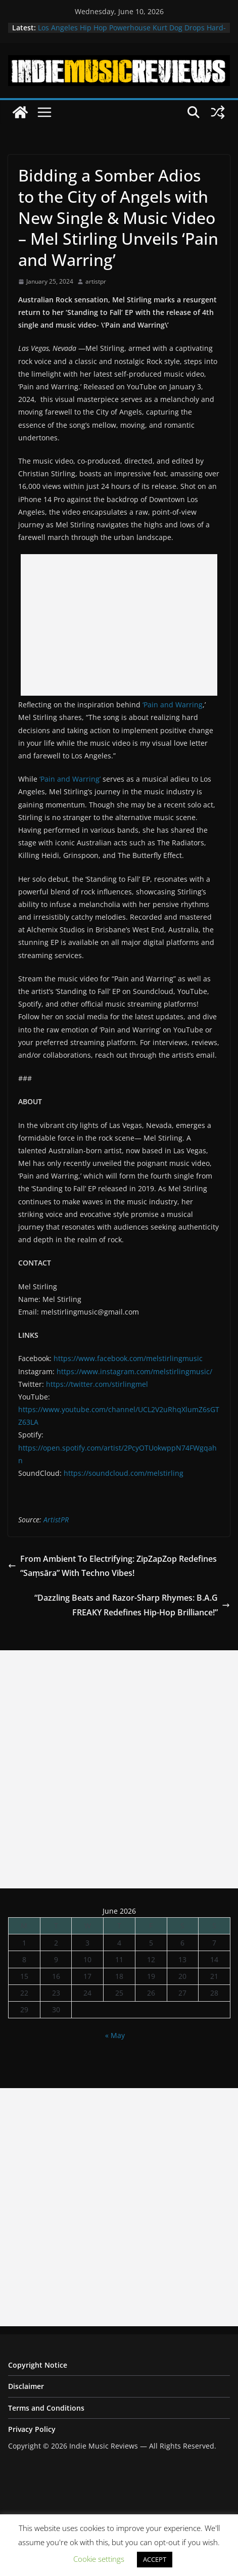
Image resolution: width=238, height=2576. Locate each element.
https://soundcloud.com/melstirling (123, 1473)
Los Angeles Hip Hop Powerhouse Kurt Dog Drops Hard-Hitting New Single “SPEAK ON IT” (132, 32)
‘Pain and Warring (172, 704)
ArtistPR (56, 1519)
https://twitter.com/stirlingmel (97, 1384)
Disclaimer (26, 2386)
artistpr (95, 281)
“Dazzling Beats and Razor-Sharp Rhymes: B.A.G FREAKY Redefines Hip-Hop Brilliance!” (132, 1605)
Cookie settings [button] (98, 2559)
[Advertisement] (119, 625)
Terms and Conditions (46, 2408)
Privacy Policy (32, 2429)
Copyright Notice (37, 2365)
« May (115, 2035)
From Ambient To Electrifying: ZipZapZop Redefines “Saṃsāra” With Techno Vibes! (112, 1566)
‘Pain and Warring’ (70, 779)
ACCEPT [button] (154, 2559)
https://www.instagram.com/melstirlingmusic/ (134, 1371)
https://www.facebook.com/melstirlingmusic (128, 1358)
